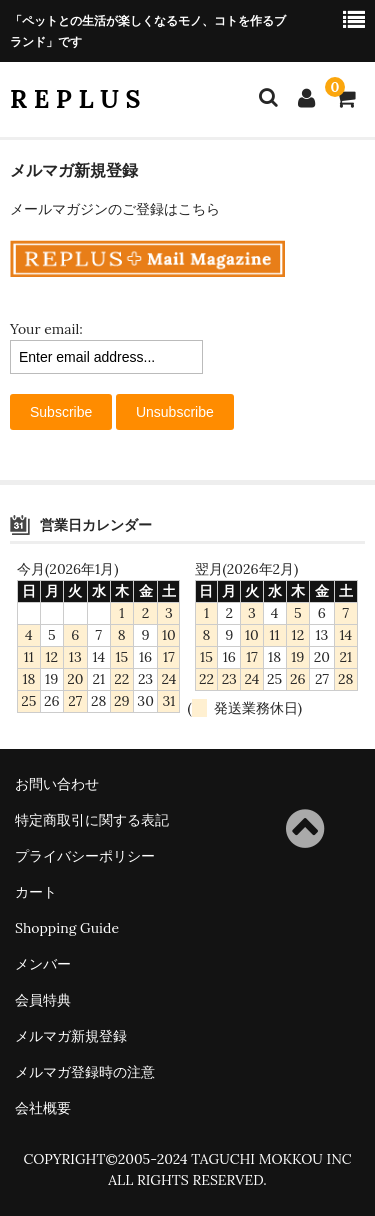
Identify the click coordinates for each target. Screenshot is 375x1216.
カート (36, 892)
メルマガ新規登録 (71, 1036)
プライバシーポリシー (85, 856)
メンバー (43, 964)
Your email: (46, 329)
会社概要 (43, 1108)
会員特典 (43, 1000)
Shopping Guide (67, 928)
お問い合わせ (57, 784)
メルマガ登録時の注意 (85, 1072)
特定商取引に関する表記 (92, 820)
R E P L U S (75, 99)
